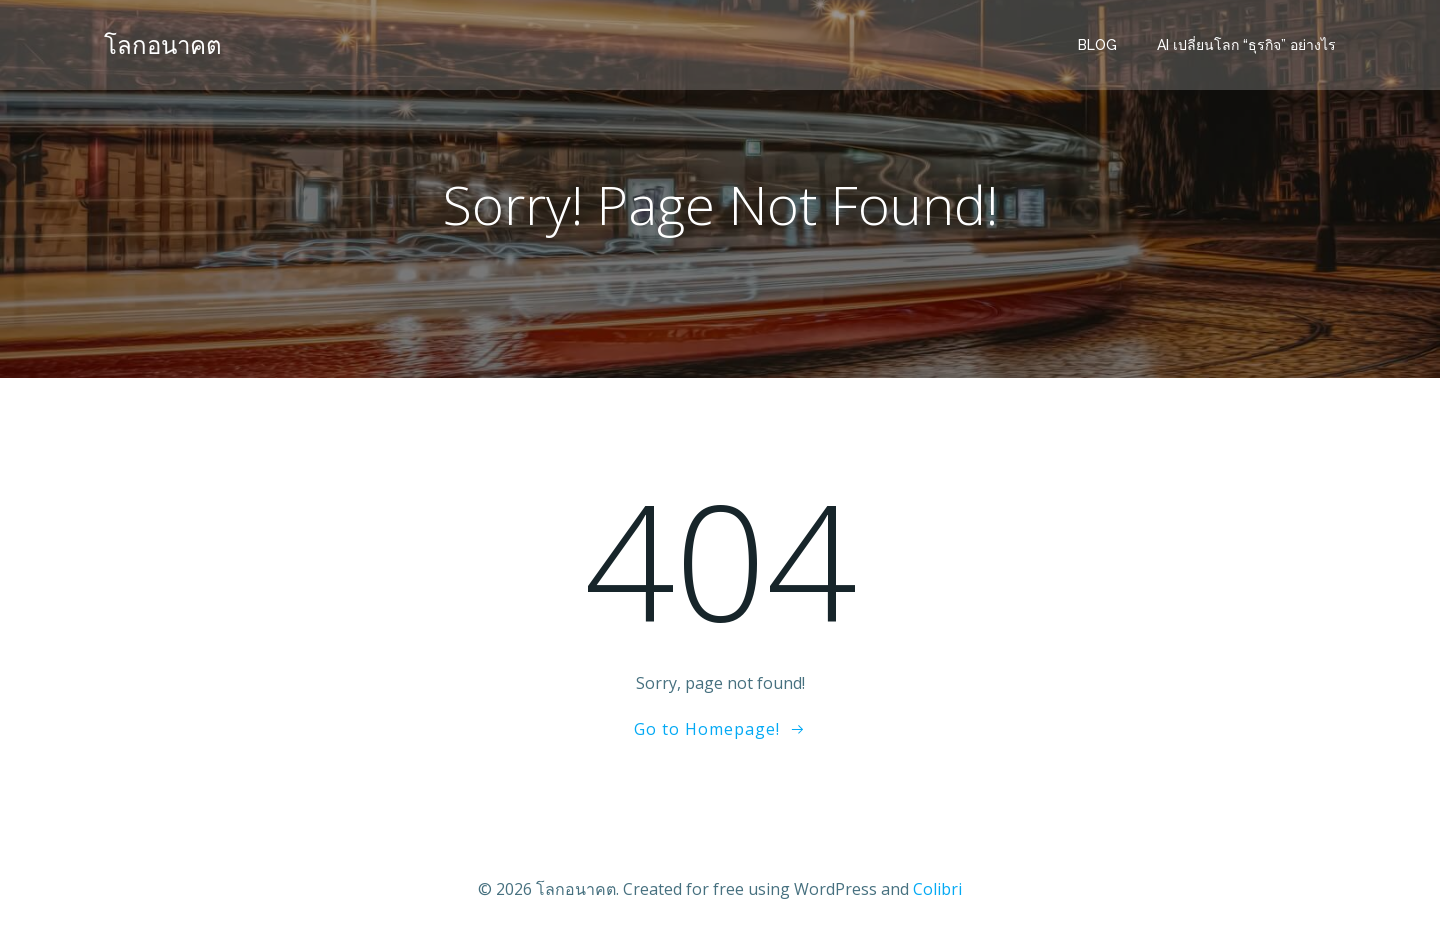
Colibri (937, 889)
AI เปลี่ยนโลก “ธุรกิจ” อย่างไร (1246, 45)
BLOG (1097, 45)
